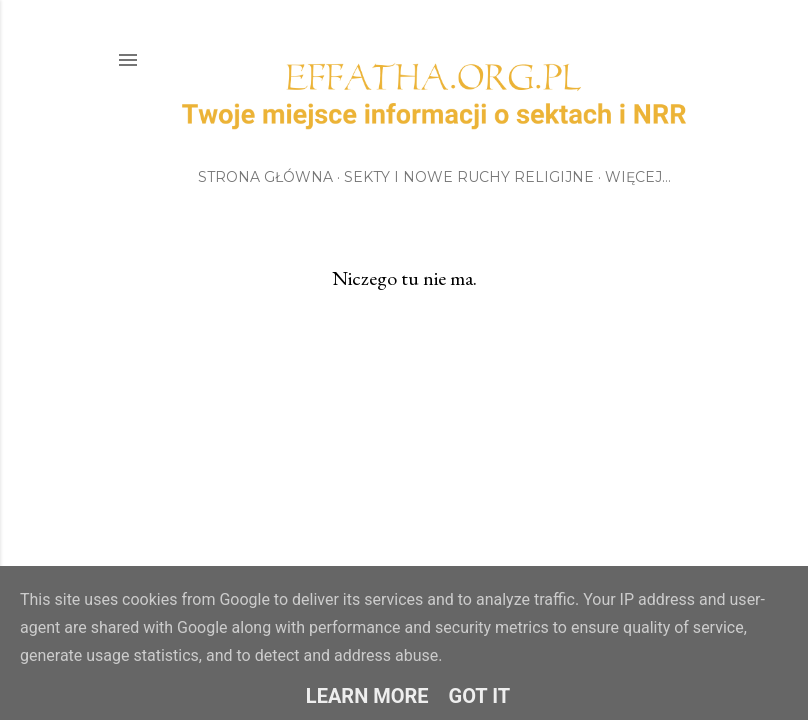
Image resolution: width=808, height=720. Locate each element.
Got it (480, 696)
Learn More (367, 696)
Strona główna (265, 177)
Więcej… (638, 177)
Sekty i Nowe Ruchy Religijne (469, 177)
